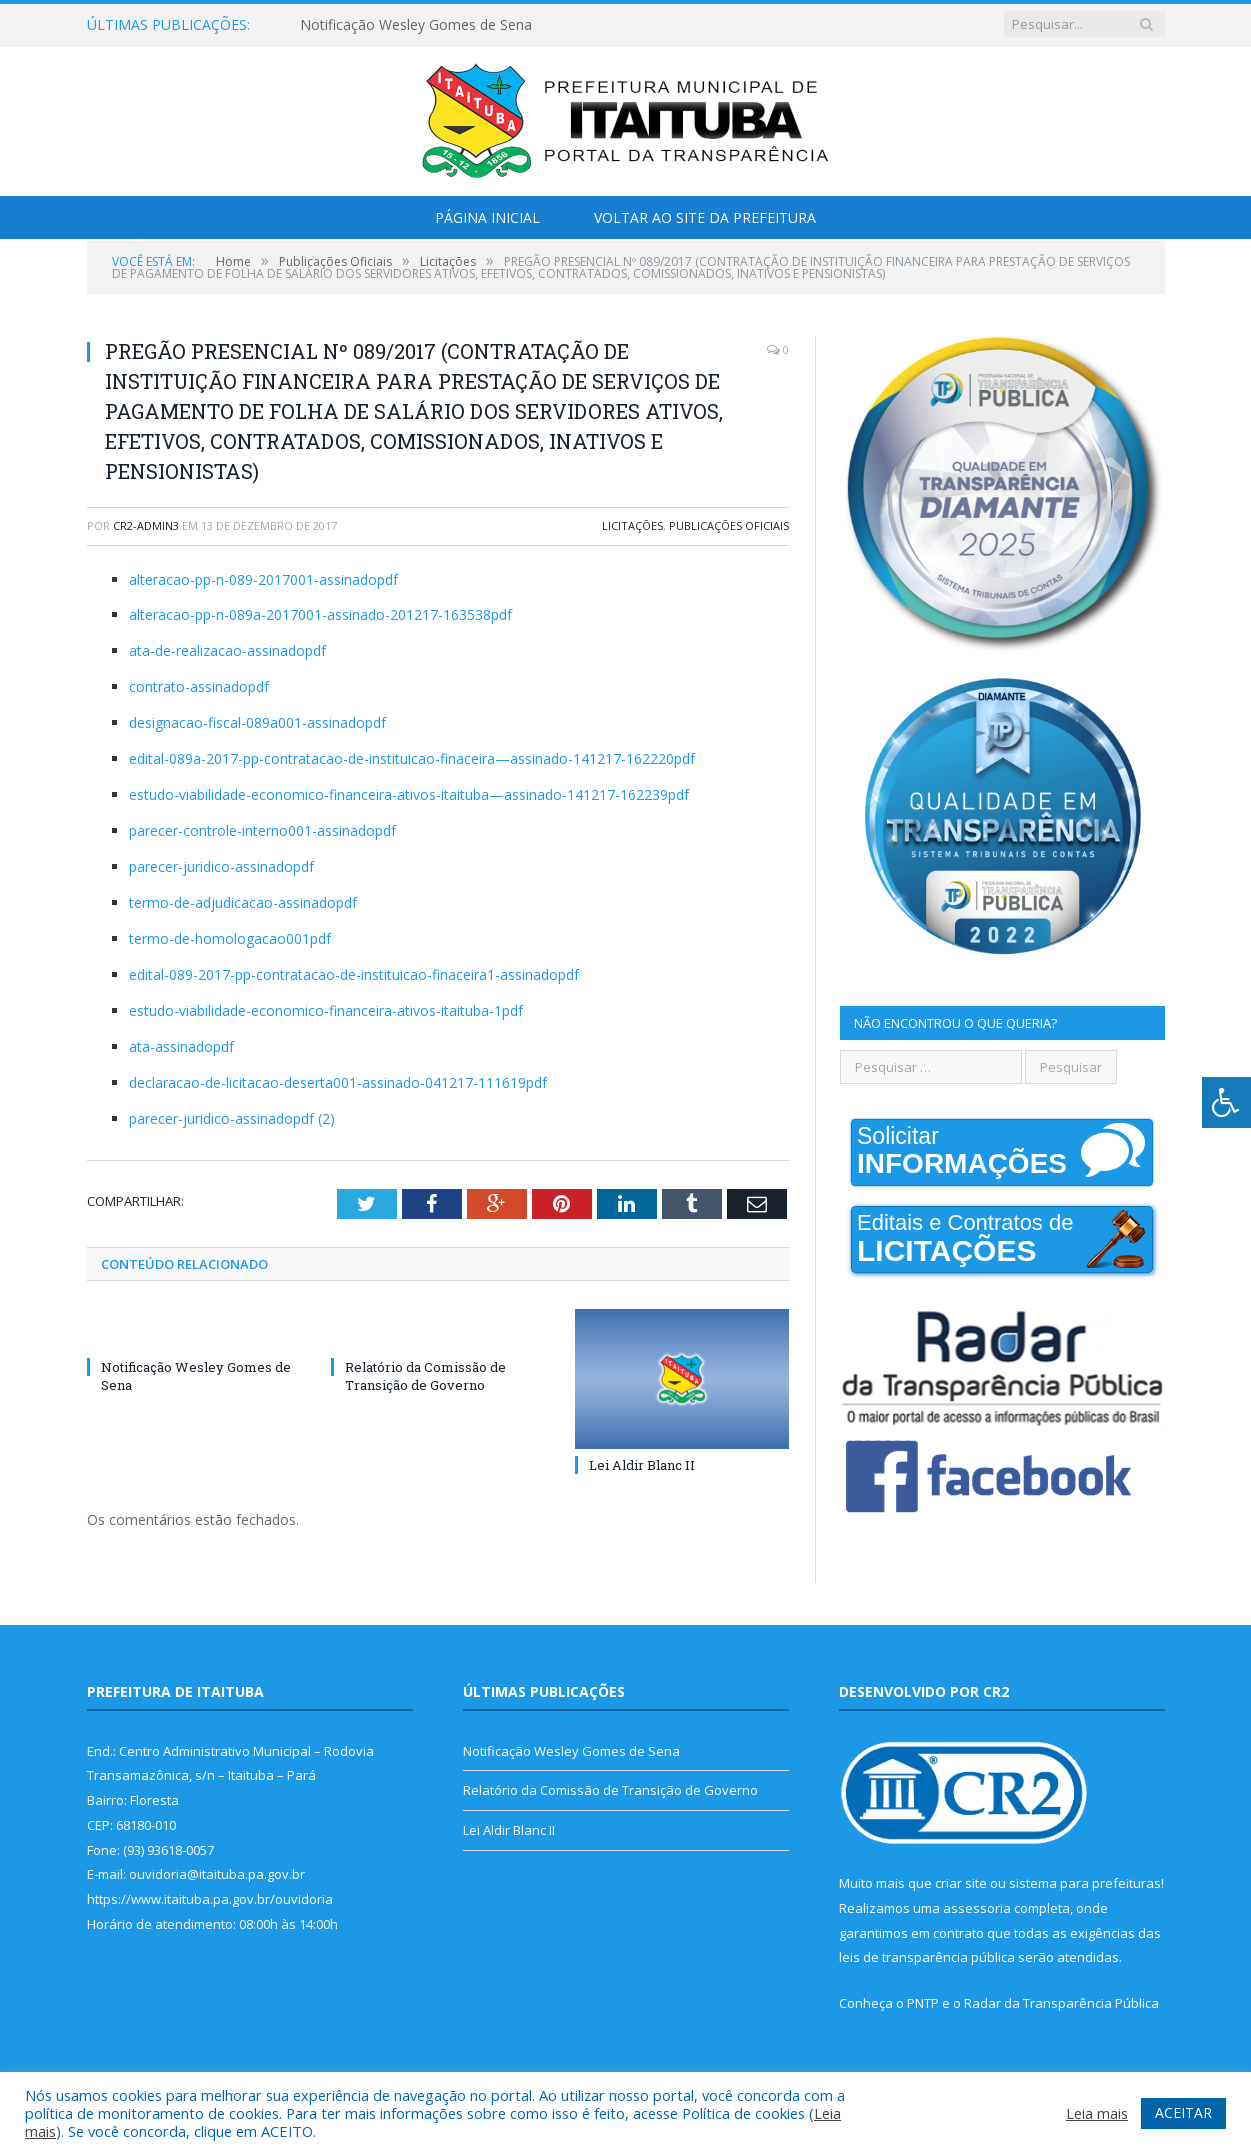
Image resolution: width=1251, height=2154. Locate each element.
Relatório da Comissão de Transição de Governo (425, 1376)
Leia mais (1097, 2113)
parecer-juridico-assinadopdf (221, 866)
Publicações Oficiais (729, 525)
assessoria (977, 1908)
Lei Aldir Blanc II (642, 1465)
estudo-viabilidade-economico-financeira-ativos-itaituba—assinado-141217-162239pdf (409, 794)
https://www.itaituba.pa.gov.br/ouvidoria (210, 1899)
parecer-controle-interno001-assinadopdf (262, 830)
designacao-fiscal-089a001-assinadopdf (257, 722)
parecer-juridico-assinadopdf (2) (232, 1118)
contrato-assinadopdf (199, 686)
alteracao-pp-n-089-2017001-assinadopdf (263, 579)
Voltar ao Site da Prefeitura (705, 217)
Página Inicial (487, 217)
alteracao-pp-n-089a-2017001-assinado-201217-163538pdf (320, 614)
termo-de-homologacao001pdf (230, 938)
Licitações (632, 525)
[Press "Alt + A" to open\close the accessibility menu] (1226, 1102)
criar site (961, 1883)
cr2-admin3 (146, 525)
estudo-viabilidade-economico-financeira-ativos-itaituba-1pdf (326, 1010)
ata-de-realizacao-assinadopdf (227, 650)
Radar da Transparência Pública (1061, 2003)
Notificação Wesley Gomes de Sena (416, 25)
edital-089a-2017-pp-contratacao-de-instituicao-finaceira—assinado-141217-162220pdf (412, 758)
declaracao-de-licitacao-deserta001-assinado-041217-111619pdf (338, 1082)
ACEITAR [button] (1183, 2112)
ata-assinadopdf (181, 1046)
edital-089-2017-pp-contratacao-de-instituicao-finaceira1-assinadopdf (354, 974)
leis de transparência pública (927, 1957)
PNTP (923, 2003)
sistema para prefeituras (1085, 1883)
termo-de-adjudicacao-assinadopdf (243, 902)
